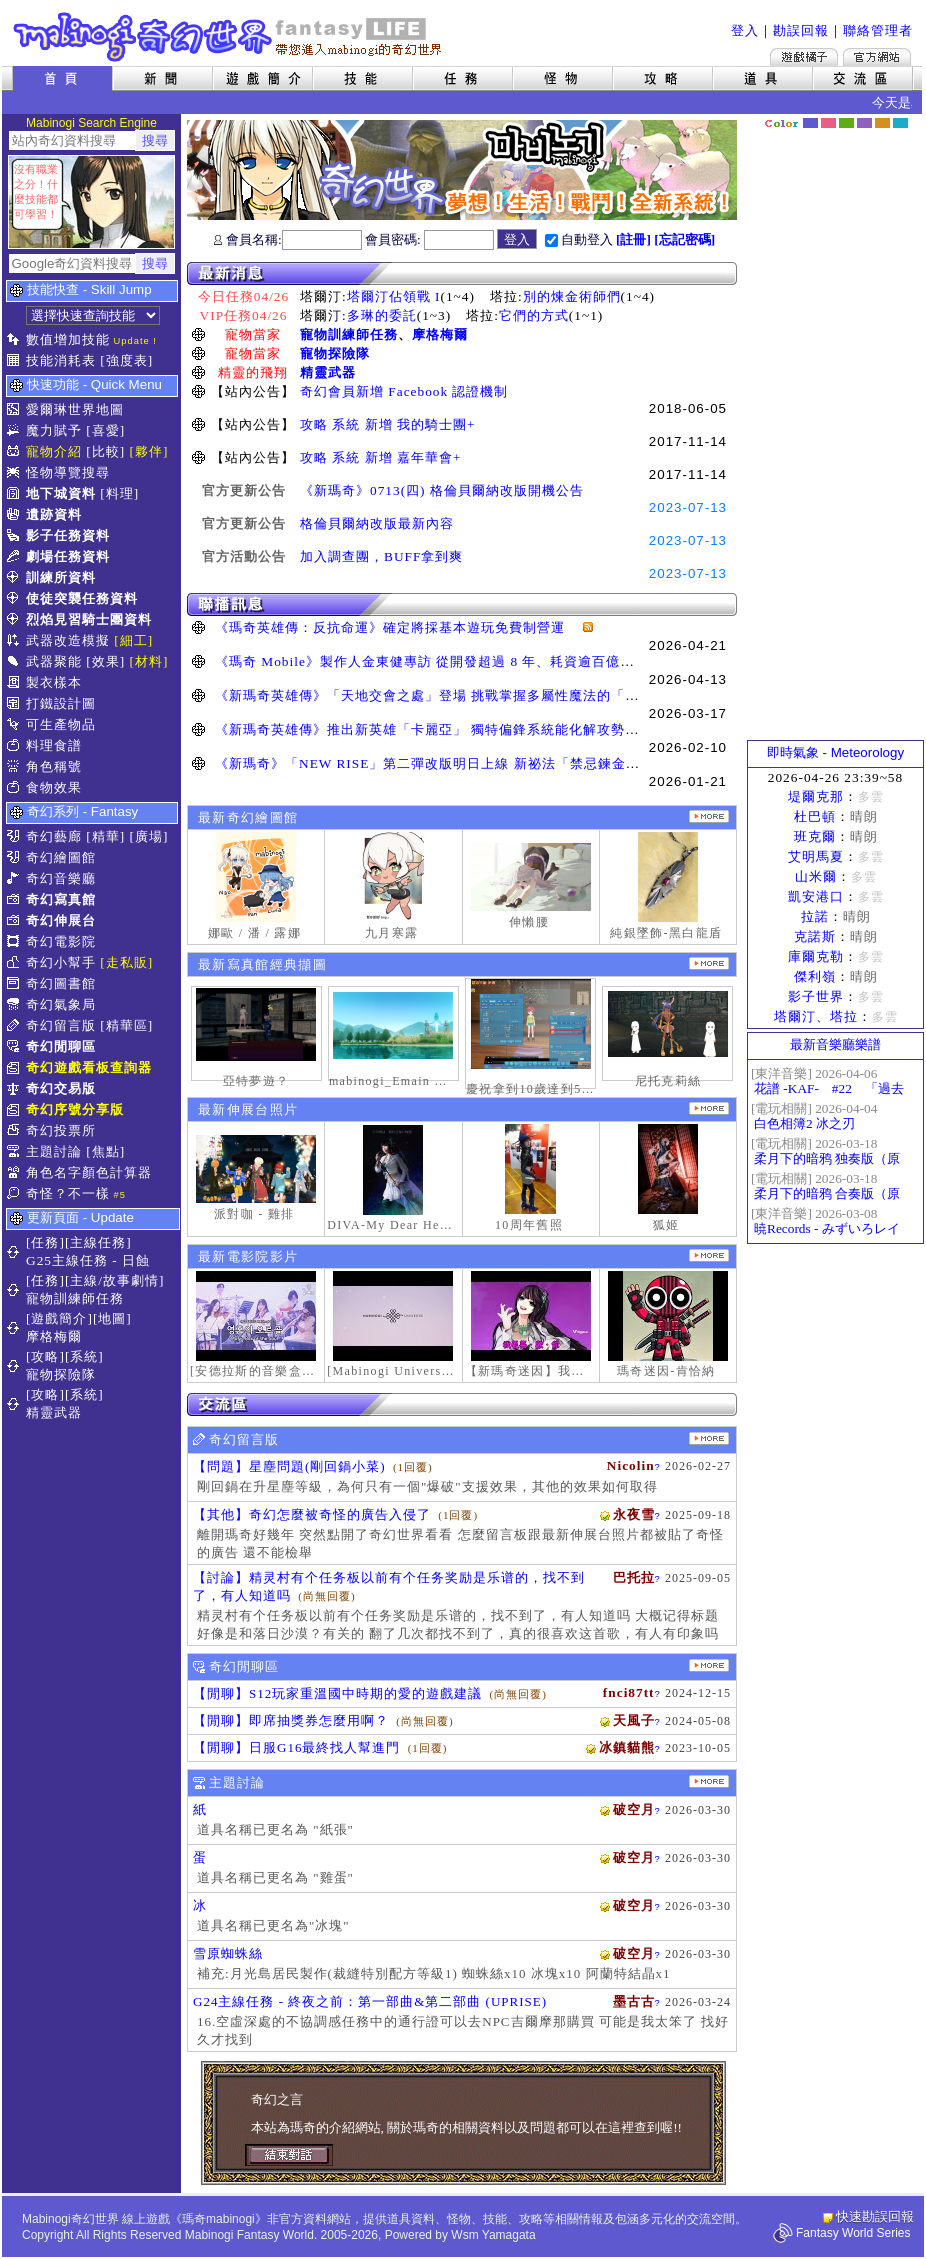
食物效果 (54, 787)
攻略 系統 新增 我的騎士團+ (388, 424)
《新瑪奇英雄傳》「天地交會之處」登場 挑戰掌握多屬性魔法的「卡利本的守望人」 (476, 695)
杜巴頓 (815, 816)
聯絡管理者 (878, 30)
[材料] (149, 661)
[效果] (105, 661)
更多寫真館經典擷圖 (709, 963)
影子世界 (816, 996)
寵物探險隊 (335, 353)
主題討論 (54, 1151)
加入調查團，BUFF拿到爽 (381, 556)
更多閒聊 (709, 1665)
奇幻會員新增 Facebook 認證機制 (404, 391)
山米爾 (816, 876)
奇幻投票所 (61, 1130)
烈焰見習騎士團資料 (89, 619)
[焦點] (105, 1151)
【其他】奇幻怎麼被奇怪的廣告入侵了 (312, 1514)
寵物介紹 (54, 451)
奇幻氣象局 (61, 1004)
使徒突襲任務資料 (82, 598)
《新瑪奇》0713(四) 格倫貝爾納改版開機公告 (442, 490)
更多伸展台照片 (709, 1108)
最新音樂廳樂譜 (835, 1044)
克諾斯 (815, 936)
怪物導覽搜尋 (68, 472)
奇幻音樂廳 (61, 878)
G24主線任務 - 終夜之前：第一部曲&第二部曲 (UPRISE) (370, 2001)
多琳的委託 (382, 315)
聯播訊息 (462, 604)
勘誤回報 (801, 30)
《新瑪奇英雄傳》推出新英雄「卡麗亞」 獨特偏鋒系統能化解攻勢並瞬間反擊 (455, 729)
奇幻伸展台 (61, 920)
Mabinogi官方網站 (877, 57)
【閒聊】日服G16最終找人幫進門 (296, 1747)
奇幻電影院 (61, 941)
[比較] (105, 451)
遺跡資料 (54, 514)
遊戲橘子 (804, 57)
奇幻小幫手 (61, 962)
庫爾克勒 (816, 956)
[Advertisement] (836, 435)
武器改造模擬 (68, 640)
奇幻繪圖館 (61, 857)
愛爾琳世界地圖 (75, 409)
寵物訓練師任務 (349, 334)
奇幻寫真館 (61, 899)
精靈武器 (328, 372)
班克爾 (815, 836)
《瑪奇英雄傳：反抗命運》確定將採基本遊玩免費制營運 (397, 627)
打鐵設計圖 (61, 703)
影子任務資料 (68, 535)
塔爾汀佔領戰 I (394, 296)
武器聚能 (54, 661)
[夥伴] (149, 451)
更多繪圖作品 (709, 816)
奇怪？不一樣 (68, 1193)
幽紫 (864, 123)
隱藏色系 (911, 116)
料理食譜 (54, 745)
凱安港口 (816, 896)
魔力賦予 (54, 430)
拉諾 (815, 916)
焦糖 (882, 123)
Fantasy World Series (853, 2233)
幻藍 (810, 123)
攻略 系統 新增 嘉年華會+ (381, 457)
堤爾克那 (816, 796)
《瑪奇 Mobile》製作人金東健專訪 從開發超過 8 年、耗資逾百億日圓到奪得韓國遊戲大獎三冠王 (516, 661)
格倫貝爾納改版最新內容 (377, 523)
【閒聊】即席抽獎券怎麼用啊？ (291, 1720)
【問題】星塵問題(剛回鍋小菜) (289, 1466)
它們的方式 (534, 315)
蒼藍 (900, 123)
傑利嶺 (815, 976)
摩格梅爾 (440, 334)
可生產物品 (61, 724)
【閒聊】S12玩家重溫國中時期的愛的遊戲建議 (337, 1693)
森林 (846, 123)
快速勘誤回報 (875, 2216)
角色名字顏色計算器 (89, 1172)
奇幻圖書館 (61, 983)
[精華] (105, 836)
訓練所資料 (61, 577)
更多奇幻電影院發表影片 (709, 1255)
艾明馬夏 (816, 856)
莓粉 (828, 123)
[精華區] (126, 1025)
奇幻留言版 (61, 1025)
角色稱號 (54, 766)
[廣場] (149, 836)
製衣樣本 (54, 682)
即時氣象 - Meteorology (835, 752)
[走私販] (126, 962)
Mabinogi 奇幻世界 (229, 37)
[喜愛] (105, 430)
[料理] (119, 493)
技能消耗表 (61, 360)
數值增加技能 (68, 339)
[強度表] (126, 360)
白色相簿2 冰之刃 (804, 1123)
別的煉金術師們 (572, 296)
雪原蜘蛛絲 (228, 1953)
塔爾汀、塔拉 (816, 1016)
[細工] (133, 640)
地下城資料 (61, 493)
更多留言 (709, 1438)
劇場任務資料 (68, 556)
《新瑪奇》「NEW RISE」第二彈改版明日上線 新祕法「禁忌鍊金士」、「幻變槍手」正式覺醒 (511, 763)
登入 (745, 30)
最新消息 (462, 273)
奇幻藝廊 (54, 836)
